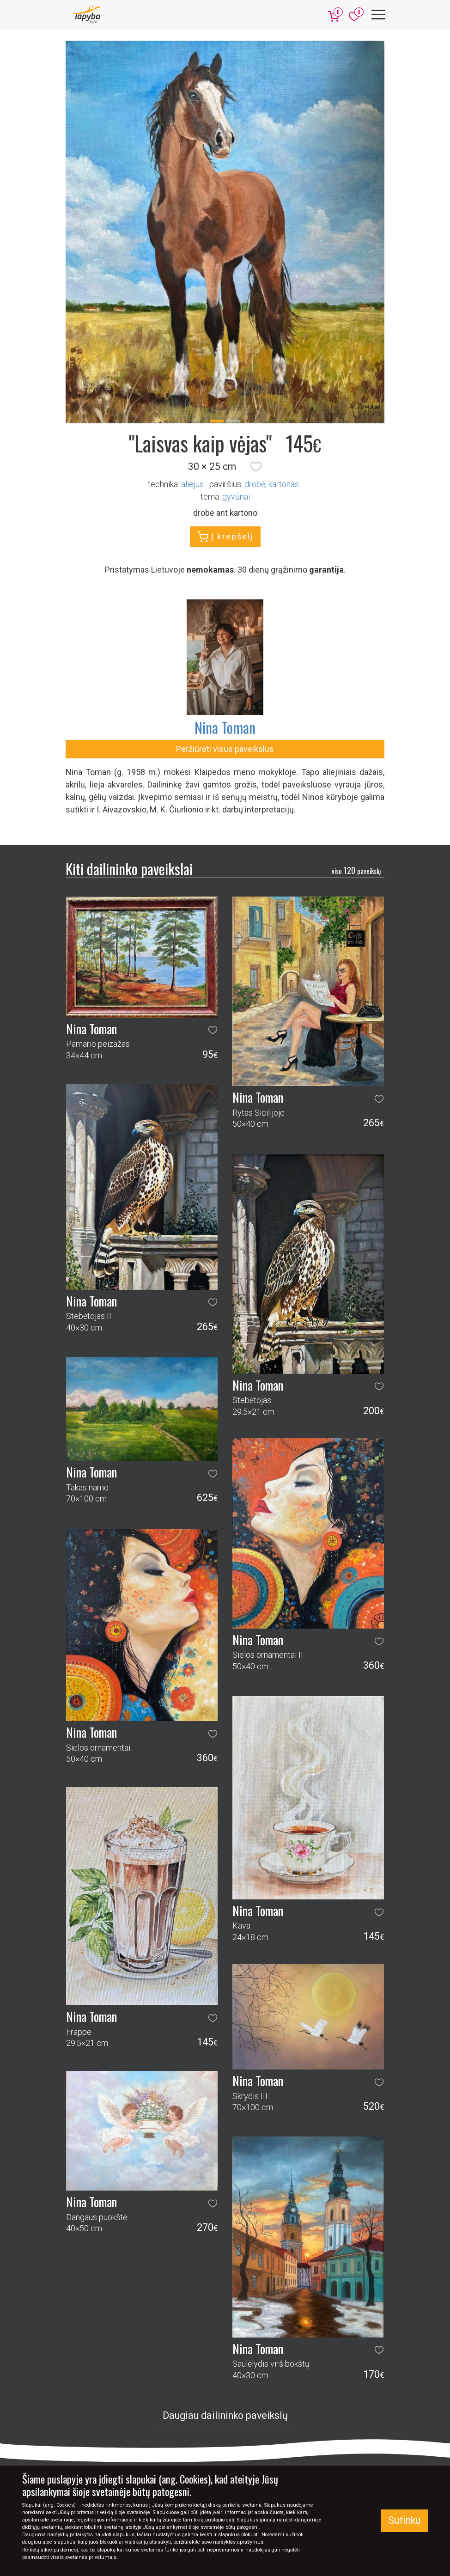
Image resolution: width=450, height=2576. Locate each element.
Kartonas (283, 484)
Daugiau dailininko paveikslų (225, 2415)
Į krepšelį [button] (225, 537)
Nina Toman (225, 727)
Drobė (254, 484)
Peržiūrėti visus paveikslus (225, 749)
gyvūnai (236, 496)
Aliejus (192, 484)
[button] (256, 466)
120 (356, 870)
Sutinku (404, 2520)
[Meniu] (378, 14)
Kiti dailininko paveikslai (129, 868)
